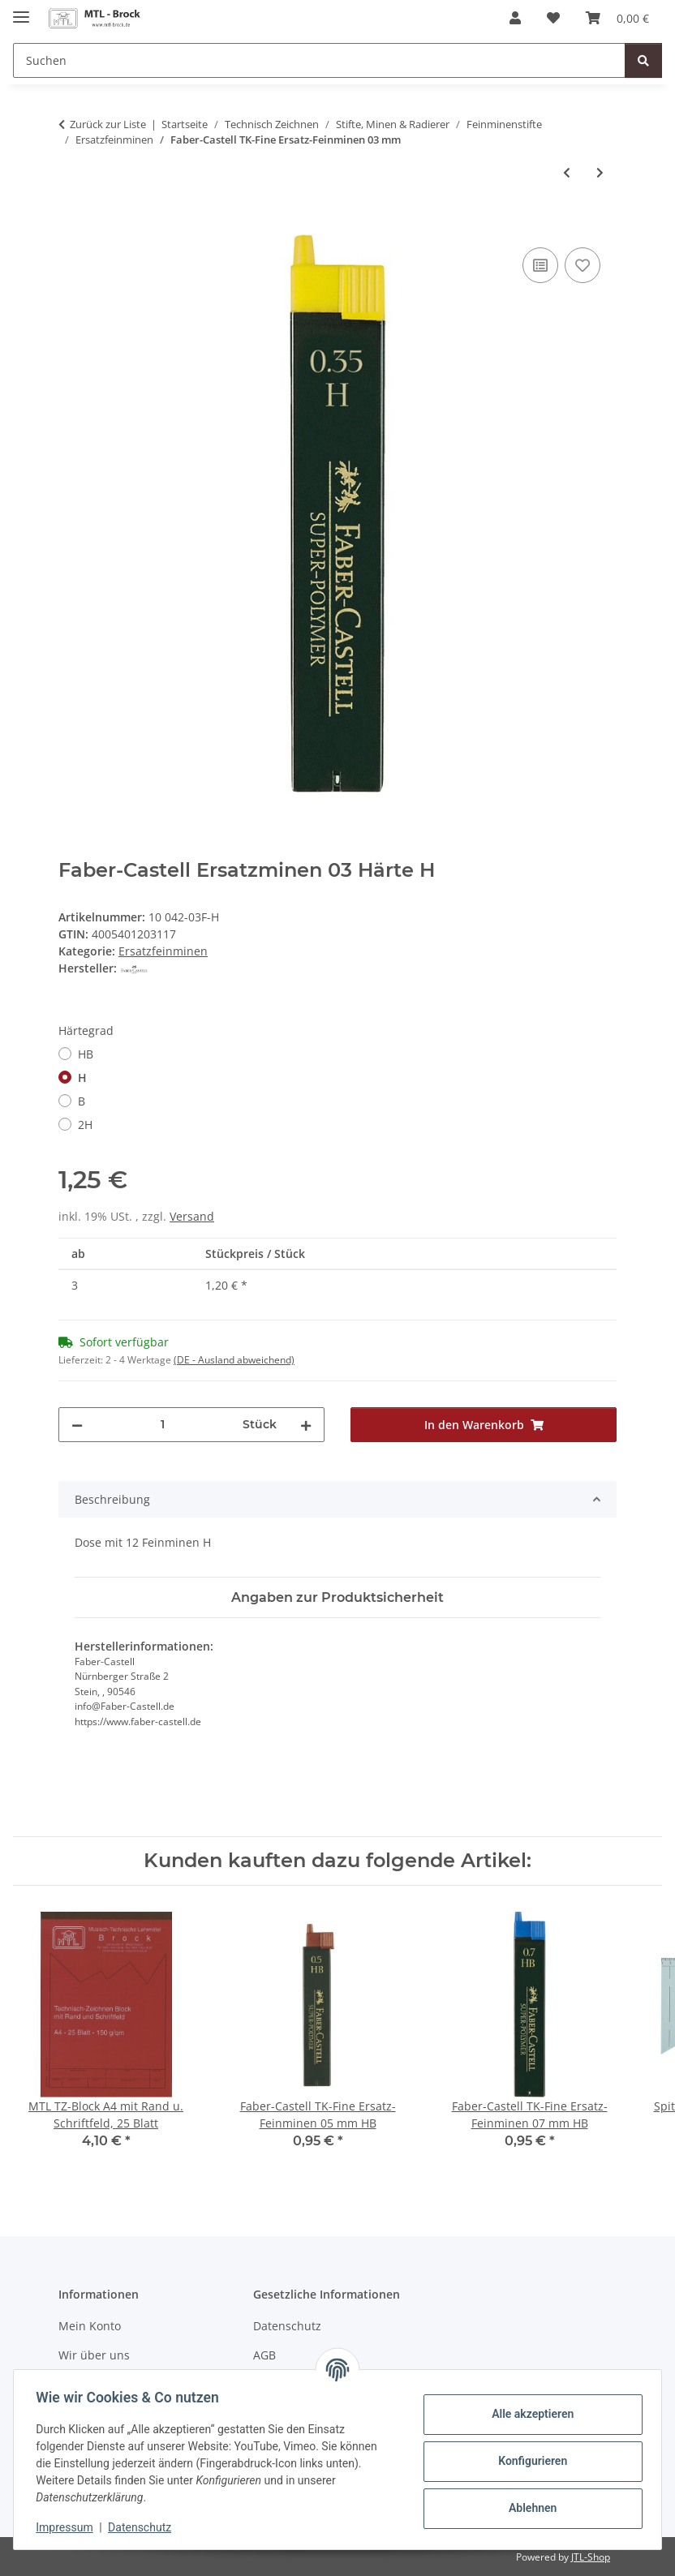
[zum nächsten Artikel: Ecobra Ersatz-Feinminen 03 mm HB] (600, 172)
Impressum (68, 2527)
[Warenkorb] (617, 18)
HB (85, 1054)
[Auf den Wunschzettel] (582, 265)
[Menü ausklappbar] (21, 10)
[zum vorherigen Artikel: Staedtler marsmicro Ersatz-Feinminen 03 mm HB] (566, 172)
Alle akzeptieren (529, 2413)
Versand (192, 1216)
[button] (515, 18)
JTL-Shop (590, 2557)
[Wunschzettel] (553, 18)
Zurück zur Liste (108, 124)
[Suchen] (319, 60)
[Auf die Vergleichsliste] (540, 265)
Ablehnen (528, 2507)
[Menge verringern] (77, 1424)
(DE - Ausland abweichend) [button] (234, 1360)
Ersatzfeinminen (163, 951)
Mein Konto (89, 2325)
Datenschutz (143, 2527)
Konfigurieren (528, 2460)
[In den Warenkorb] (71, 225)
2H (85, 1124)
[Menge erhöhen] (306, 1424)
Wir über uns (94, 2355)
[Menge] (162, 1424)
